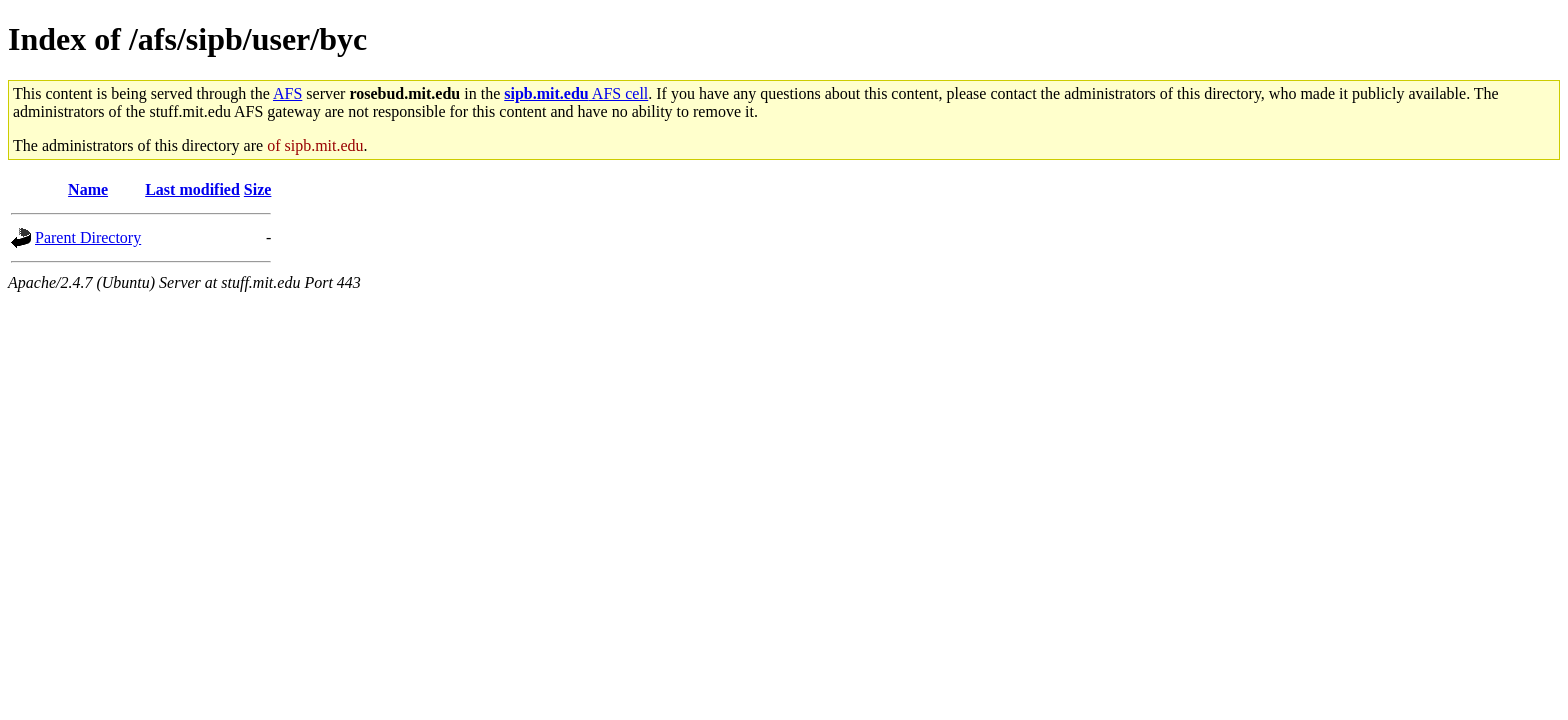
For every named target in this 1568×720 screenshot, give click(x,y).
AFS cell (576, 93)
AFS (287, 93)
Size (258, 189)
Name (88, 189)
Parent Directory (88, 237)
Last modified (192, 189)
